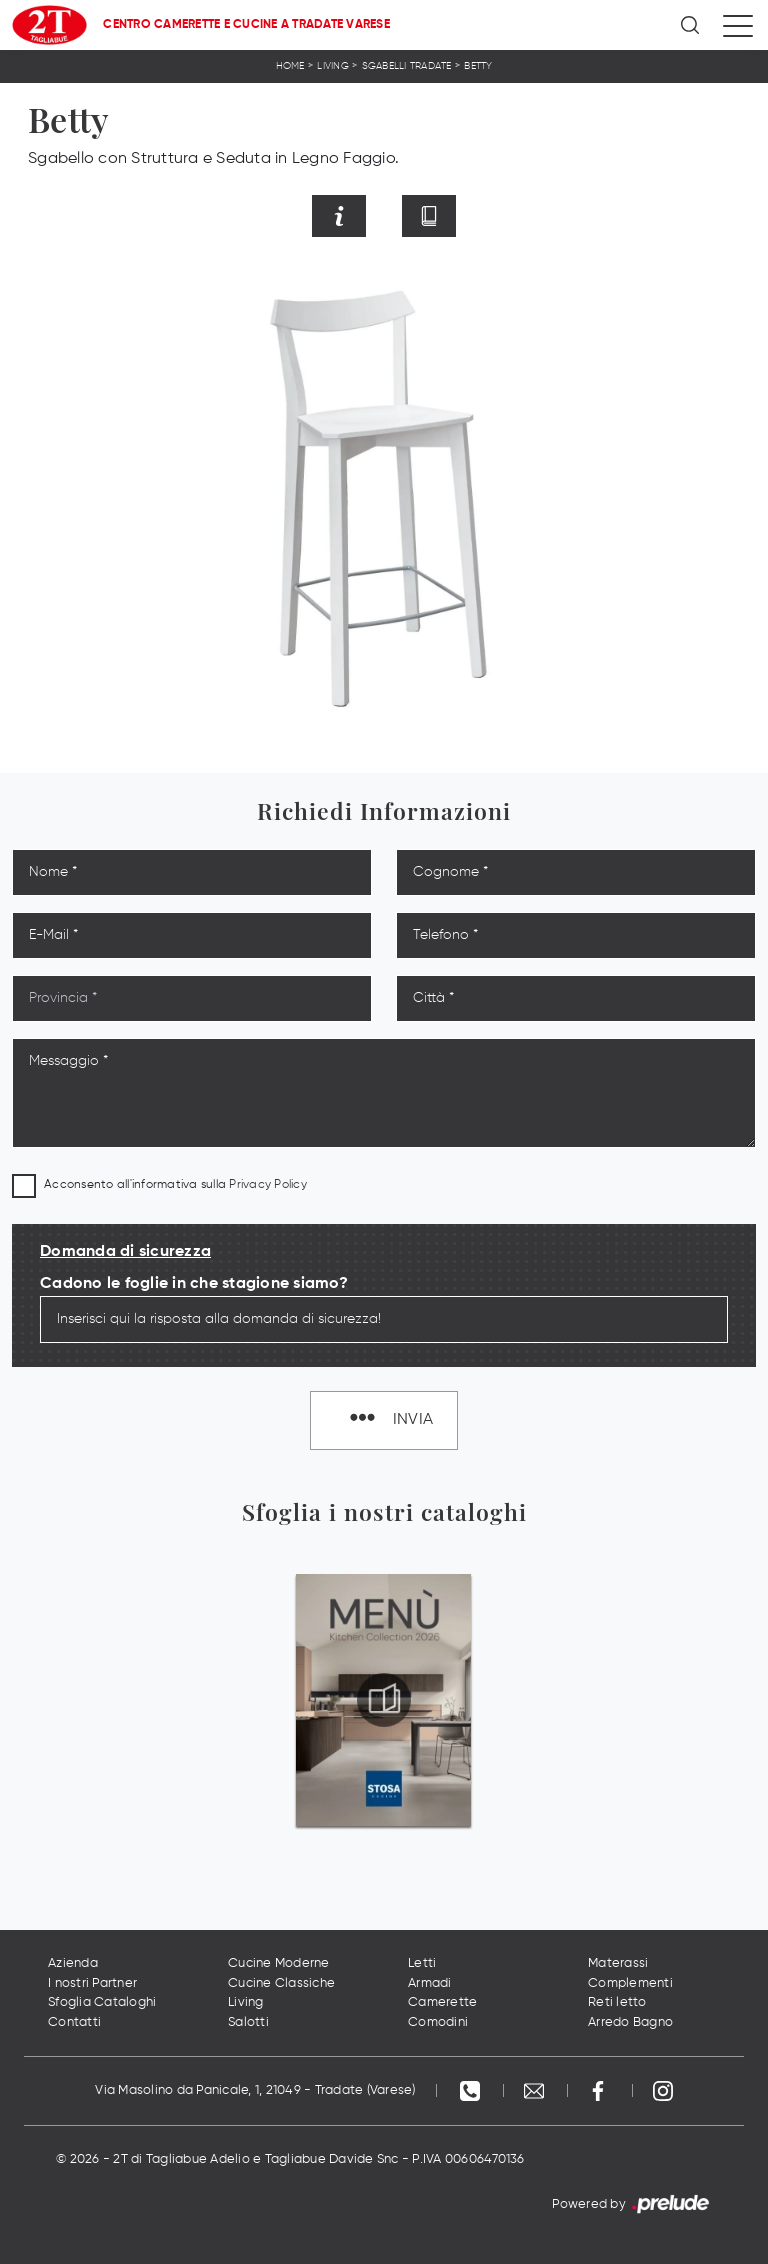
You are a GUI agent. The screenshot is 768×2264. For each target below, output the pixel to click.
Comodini (438, 2022)
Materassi (618, 1963)
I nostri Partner (92, 1983)
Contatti (74, 2022)
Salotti (248, 2022)
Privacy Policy (268, 1185)
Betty (478, 66)
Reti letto (617, 2002)
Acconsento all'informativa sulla (175, 1185)
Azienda (73, 1963)
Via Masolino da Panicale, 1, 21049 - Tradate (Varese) (255, 2090)
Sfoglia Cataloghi (102, 2002)
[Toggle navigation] (738, 25)
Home (290, 66)
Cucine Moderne (279, 1963)
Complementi (630, 1983)
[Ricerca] (691, 25)
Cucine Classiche (281, 1983)
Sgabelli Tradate (407, 66)
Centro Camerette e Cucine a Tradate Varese (246, 25)
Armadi (430, 1983)
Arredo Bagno (630, 2022)
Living (333, 66)
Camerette (442, 2002)
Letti (422, 1963)
